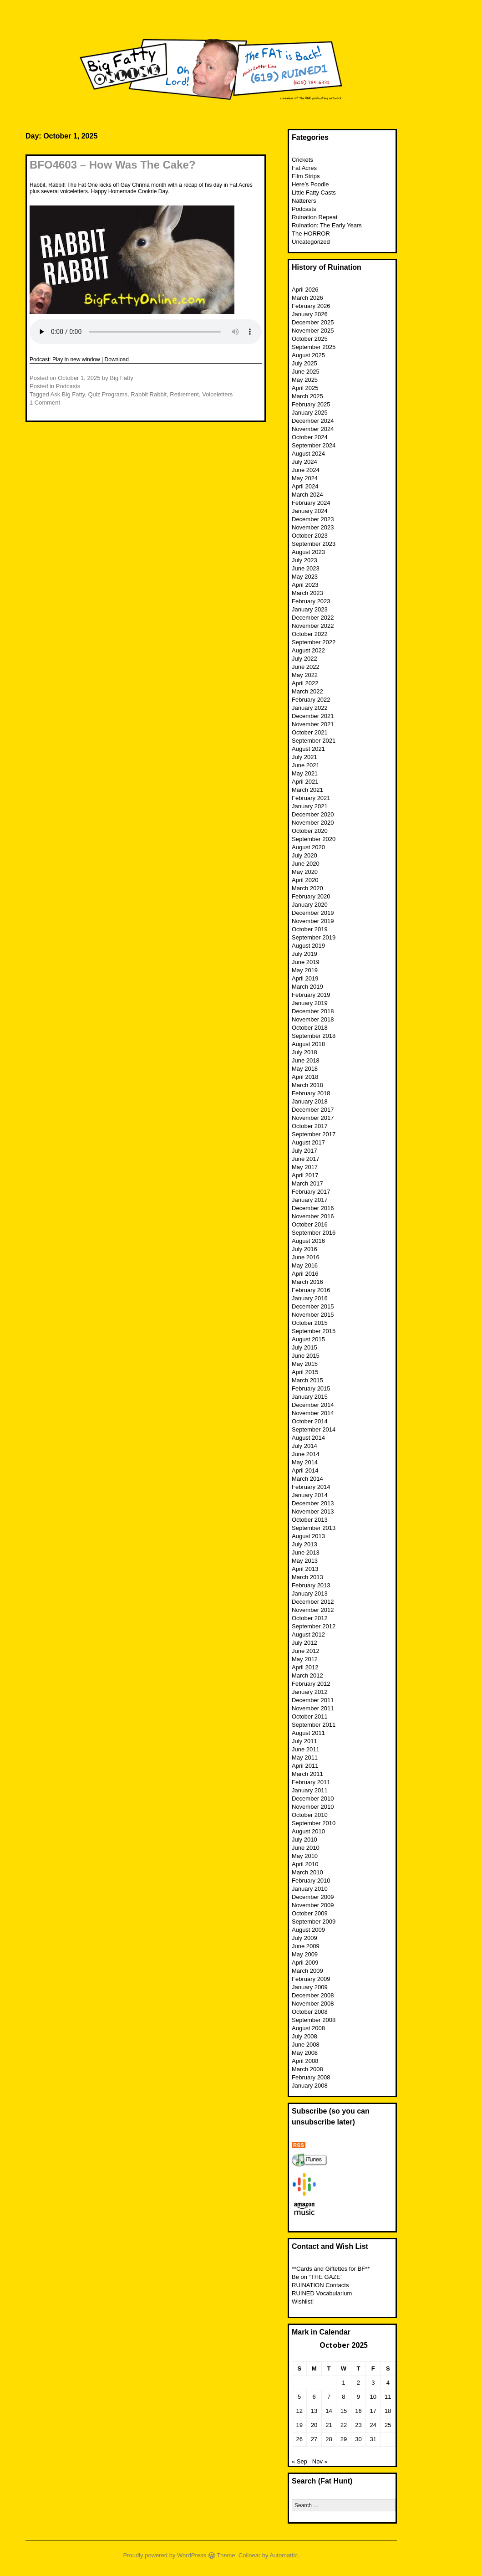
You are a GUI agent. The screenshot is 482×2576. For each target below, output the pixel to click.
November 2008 (313, 2003)
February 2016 (311, 1290)
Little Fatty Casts (314, 192)
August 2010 (308, 1831)
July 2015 (304, 1347)
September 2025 (313, 347)
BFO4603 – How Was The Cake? (113, 165)
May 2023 (305, 576)
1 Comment (45, 402)
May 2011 (305, 1757)
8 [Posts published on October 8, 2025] (343, 2396)
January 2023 (310, 609)
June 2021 (306, 765)
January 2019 (310, 1003)
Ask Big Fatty (68, 394)
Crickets (302, 159)
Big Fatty (121, 378)
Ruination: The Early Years (327, 225)
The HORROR (311, 233)
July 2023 (304, 560)
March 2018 (307, 1085)
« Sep (299, 2461)
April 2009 (305, 1962)
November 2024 (313, 429)
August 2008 (308, 2028)
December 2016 (313, 1208)
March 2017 (307, 1183)
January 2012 (310, 1691)
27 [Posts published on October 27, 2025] (314, 2439)
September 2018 (313, 1035)
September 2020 (313, 839)
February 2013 (311, 1585)
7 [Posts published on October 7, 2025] (328, 2396)
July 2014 (304, 1445)
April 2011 (305, 1765)
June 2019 (306, 962)
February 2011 (311, 1782)
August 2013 (308, 1536)
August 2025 (308, 355)
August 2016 (308, 1240)
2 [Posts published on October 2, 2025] (358, 2382)
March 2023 (307, 593)
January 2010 (310, 1888)
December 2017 (313, 1109)
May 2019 (305, 970)
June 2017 (306, 1158)
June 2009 (306, 1946)
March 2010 (307, 1872)
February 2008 (311, 2077)
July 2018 (304, 1052)
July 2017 (304, 1150)
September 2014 (313, 1429)
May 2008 (305, 2052)
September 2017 (313, 1134)
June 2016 (306, 1257)
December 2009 (313, 1897)
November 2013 (313, 1511)
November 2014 (313, 1413)
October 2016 (310, 1224)
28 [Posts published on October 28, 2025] (328, 2439)
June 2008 (306, 2044)
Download (117, 359)
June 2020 (306, 863)
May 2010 (305, 1855)
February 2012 (311, 1683)
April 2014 (305, 1470)
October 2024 (310, 437)
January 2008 (310, 2085)
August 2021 (308, 748)
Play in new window (76, 359)
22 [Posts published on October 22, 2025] (343, 2425)
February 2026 (311, 306)
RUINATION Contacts (320, 2285)
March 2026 (307, 297)
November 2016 (313, 1216)
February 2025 (311, 404)
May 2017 (305, 1167)
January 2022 (310, 707)
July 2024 (304, 461)
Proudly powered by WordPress (165, 2555)
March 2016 (307, 1281)
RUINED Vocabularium (322, 2293)
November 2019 (313, 921)
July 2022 (304, 658)
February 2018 (311, 1093)
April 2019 (305, 978)
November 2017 (313, 1117)
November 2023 (313, 527)
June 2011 (306, 1749)
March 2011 (307, 1773)
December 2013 (313, 1503)
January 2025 (310, 412)
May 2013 (305, 1560)
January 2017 (310, 1199)
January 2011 (310, 1790)
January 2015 (310, 1396)
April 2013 (305, 1568)
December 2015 (313, 1306)
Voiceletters (217, 394)
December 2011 (313, 1700)
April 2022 (305, 683)
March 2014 (307, 1478)
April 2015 (305, 1372)
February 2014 (311, 1486)
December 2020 (313, 814)
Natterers (304, 200)
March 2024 (307, 494)
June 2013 (306, 1552)
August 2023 (308, 552)
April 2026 (305, 289)
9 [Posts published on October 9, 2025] (358, 2396)
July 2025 (304, 363)
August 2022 (308, 650)
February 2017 (311, 1191)
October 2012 (310, 1618)
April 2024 (305, 486)
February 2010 (311, 1880)
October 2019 (310, 929)
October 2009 (310, 1913)
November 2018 (313, 1019)
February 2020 (311, 896)
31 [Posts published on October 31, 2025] (373, 2439)
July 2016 (304, 1249)
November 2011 (313, 1708)
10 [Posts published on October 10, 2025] (373, 2396)
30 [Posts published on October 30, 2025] (358, 2439)
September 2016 (313, 1232)
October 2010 (310, 1814)
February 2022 (311, 699)
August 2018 (308, 1044)
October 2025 (310, 338)
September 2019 (313, 937)
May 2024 (305, 478)
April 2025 (305, 388)
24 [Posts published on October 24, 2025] (373, 2425)
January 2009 (310, 1987)
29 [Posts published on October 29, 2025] (343, 2439)
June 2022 (306, 666)
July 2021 (304, 757)
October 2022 (310, 634)
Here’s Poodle (310, 184)
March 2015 (307, 1380)
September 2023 (313, 543)
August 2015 (308, 1339)
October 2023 (310, 535)
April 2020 (305, 880)
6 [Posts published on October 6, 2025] (314, 2396)
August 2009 (308, 1929)
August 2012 (308, 1634)
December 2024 (313, 420)
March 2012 (307, 1675)
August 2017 (308, 1142)
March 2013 (307, 1577)
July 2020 (304, 855)
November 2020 (313, 822)
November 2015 (313, 1314)
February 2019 (311, 994)
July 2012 (304, 1642)
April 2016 (305, 1273)
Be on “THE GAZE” (317, 2276)
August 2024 (308, 453)
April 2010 (305, 1864)
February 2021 (311, 798)
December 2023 (313, 519)
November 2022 (313, 625)
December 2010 (313, 1798)
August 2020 (308, 847)
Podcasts (68, 386)
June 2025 (306, 371)
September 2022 (313, 642)
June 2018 (306, 1060)
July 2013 (304, 1544)
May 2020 (305, 871)
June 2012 (306, 1650)
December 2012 (313, 1601)
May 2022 (305, 675)
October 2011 (310, 1716)
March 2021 (307, 789)
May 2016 (305, 1265)
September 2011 (313, 1724)
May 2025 (305, 379)
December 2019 (313, 912)
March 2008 (307, 2069)
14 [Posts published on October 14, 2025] (328, 2410)
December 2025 (313, 322)
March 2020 (307, 888)
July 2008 (304, 2036)
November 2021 (313, 724)
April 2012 (305, 1667)
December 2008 (313, 1995)
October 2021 (310, 732)
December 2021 (313, 716)
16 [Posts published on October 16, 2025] (358, 2410)
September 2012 (313, 1626)
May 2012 (305, 1659)
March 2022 (307, 691)
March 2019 (307, 986)
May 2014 (305, 1462)
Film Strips (306, 176)
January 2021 (310, 806)
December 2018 (313, 1011)
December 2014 (313, 1404)
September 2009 (313, 1921)
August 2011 (308, 1732)
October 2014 (310, 1421)
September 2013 (313, 1527)
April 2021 (305, 781)
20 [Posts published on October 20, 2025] (314, 2425)
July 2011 (304, 1741)
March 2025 (307, 396)
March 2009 (307, 1970)
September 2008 (313, 2020)
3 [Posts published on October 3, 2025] (373, 2382)
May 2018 (305, 1068)
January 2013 (310, 1593)
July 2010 (304, 1839)
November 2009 (313, 1905)
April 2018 (305, 1076)
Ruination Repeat (314, 217)
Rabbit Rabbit (149, 394)
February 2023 (311, 601)
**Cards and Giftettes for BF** (331, 2268)
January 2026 (310, 314)
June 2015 (306, 1355)
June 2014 (306, 1454)
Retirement (184, 394)
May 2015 (305, 1363)
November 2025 (313, 330)
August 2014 (308, 1437)
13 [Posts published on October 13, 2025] (314, 2410)
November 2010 (313, 1806)
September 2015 (313, 1331)
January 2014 (310, 1495)
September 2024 (313, 445)
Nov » (320, 2461)
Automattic (283, 2555)
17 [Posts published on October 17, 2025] (373, 2410)
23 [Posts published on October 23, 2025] (358, 2425)
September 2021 (313, 740)
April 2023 (305, 584)
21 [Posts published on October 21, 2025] (328, 2425)
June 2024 (306, 470)
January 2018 (310, 1101)
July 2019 (304, 953)
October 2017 (310, 1126)
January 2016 (310, 1298)
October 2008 (310, 2011)
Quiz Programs (107, 394)
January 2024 (310, 511)
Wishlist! (303, 2301)
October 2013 (310, 1519)
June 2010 (306, 1847)
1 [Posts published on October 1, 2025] (343, 2382)
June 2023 (306, 568)
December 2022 (313, 617)
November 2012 (313, 1609)
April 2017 (305, 1175)
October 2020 (310, 830)
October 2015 (310, 1322)
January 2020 (310, 904)
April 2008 (305, 2061)
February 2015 (311, 1388)
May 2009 (305, 1954)
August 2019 (308, 945)
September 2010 (313, 1823)
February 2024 (311, 502)
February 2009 (311, 1979)
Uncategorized (311, 241)
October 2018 (310, 1027)
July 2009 (304, 1938)
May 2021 (305, 773)
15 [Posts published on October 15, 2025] (343, 2410)
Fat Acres (304, 167)
